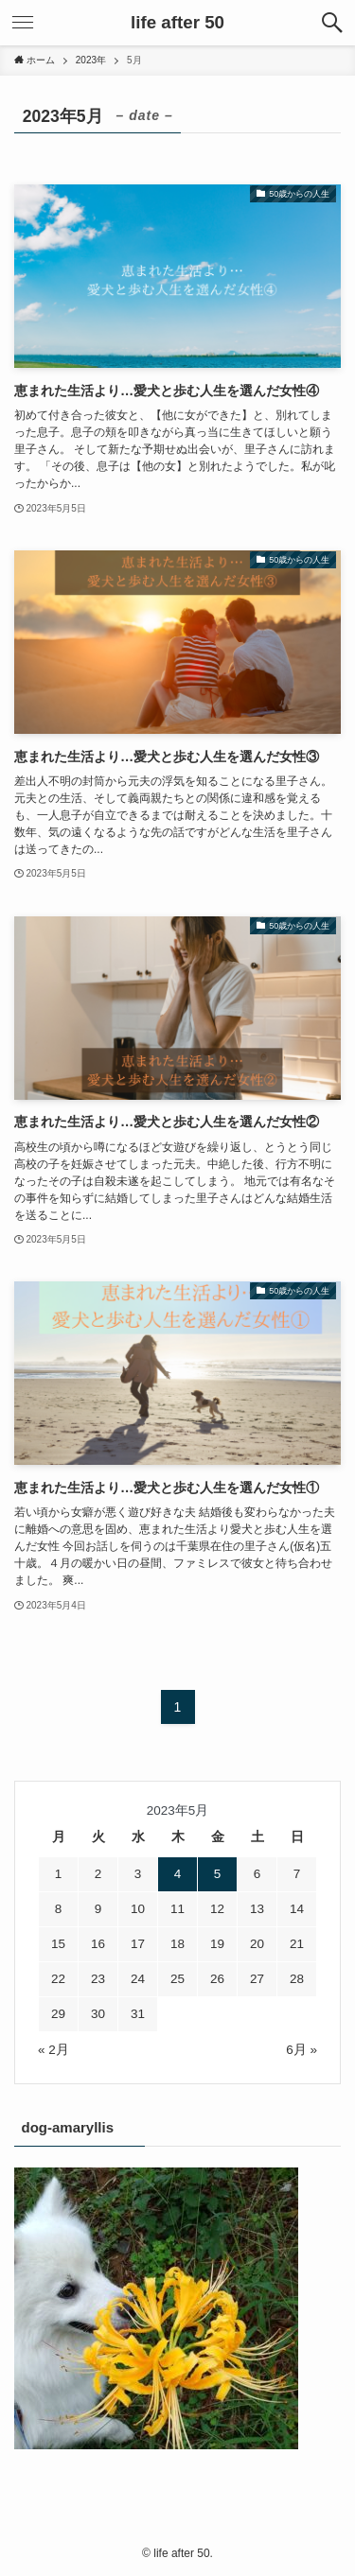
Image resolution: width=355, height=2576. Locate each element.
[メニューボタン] (22, 22)
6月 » (301, 2050)
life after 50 (177, 23)
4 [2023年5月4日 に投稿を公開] (178, 1874)
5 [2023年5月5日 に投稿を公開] (218, 1874)
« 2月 (53, 2050)
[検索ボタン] (332, 22)
